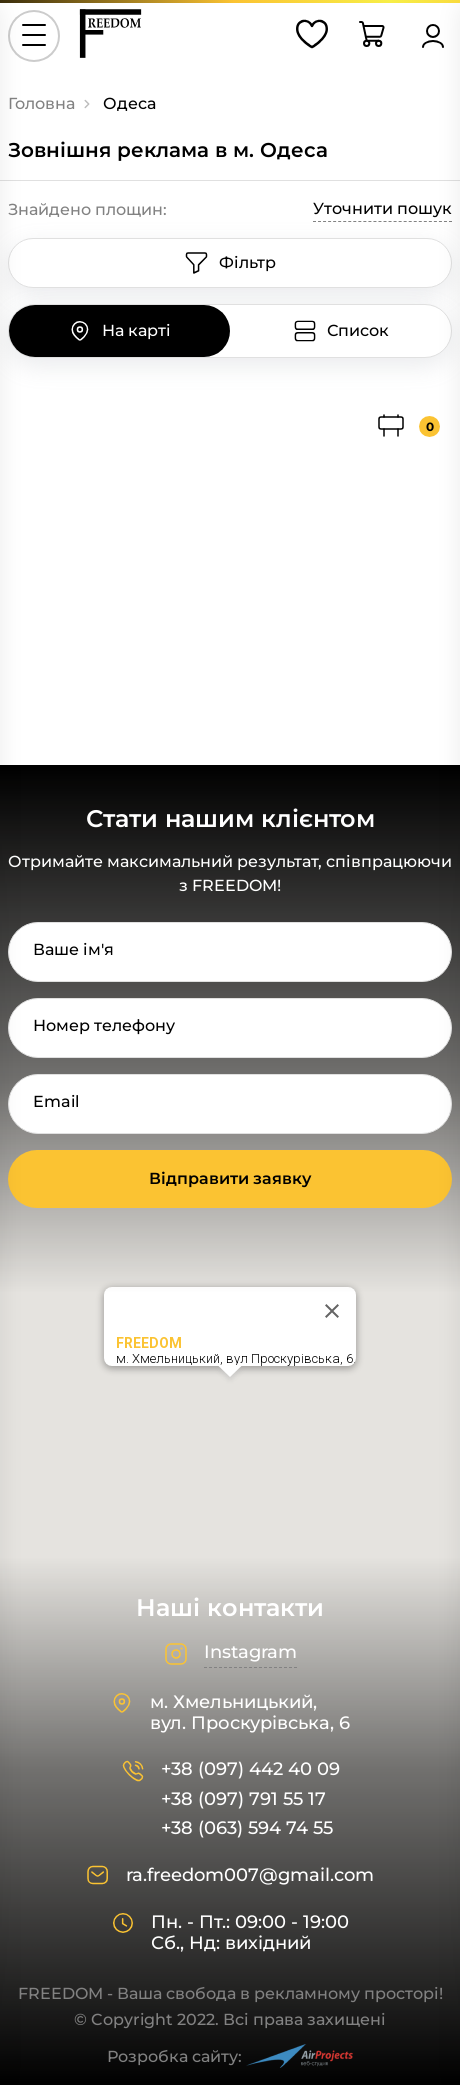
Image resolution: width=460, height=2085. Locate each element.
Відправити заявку (230, 1178)
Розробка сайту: (230, 2056)
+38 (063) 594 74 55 (247, 1828)
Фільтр (230, 263)
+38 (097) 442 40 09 (250, 1769)
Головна (41, 103)
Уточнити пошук (382, 208)
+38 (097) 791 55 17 (243, 1799)
